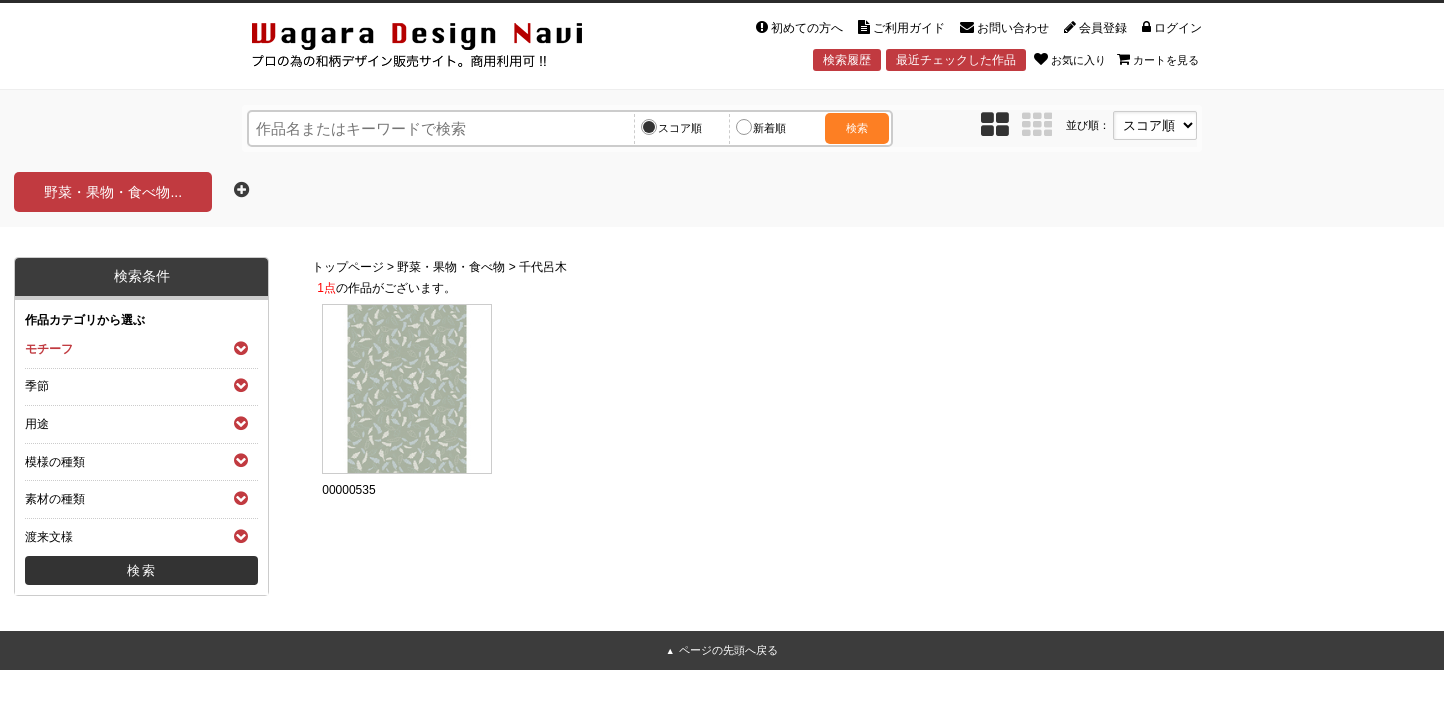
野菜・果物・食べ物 (451, 267)
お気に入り (1070, 59)
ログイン (1172, 28)
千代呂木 (543, 267)
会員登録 (1095, 28)
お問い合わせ (1004, 28)
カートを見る (1158, 59)
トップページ (348, 267)
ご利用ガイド (901, 28)
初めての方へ (799, 28)
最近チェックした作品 (956, 60)
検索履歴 (847, 60)
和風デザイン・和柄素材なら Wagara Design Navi (434, 48)
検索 (857, 128)
